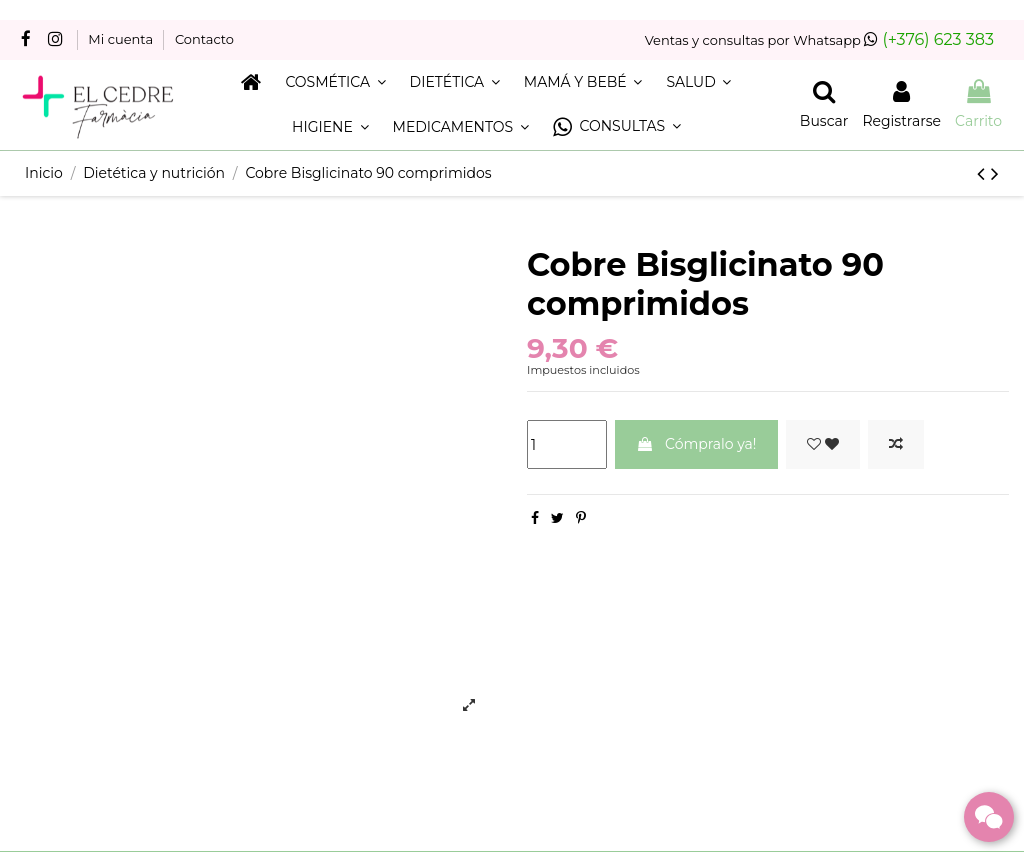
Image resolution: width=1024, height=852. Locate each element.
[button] (617, 127)
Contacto (204, 39)
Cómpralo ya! (696, 444)
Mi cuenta (122, 39)
